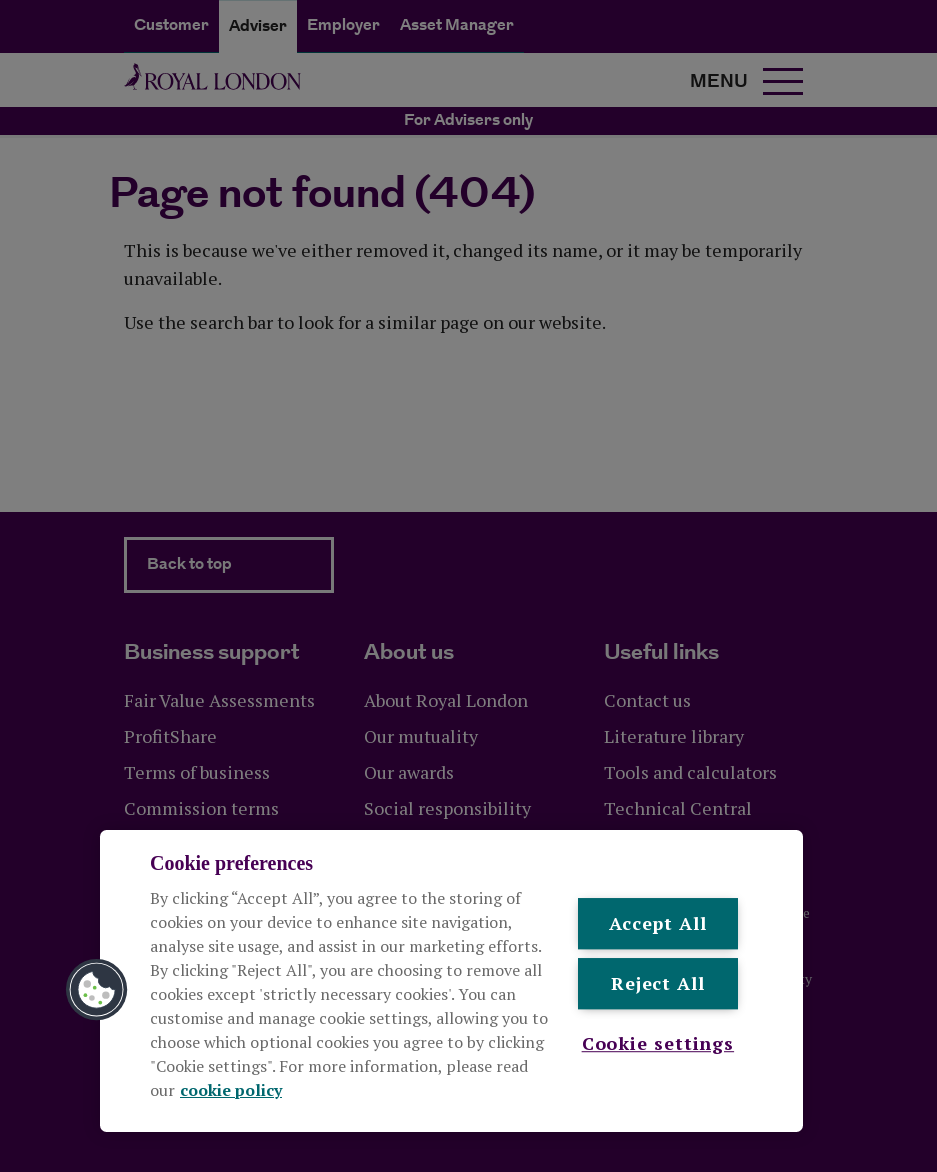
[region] (451, 981)
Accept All (658, 923)
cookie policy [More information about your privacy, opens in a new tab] (231, 1090)
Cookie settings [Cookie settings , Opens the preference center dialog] (658, 1043)
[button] (97, 990)
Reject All (658, 984)
